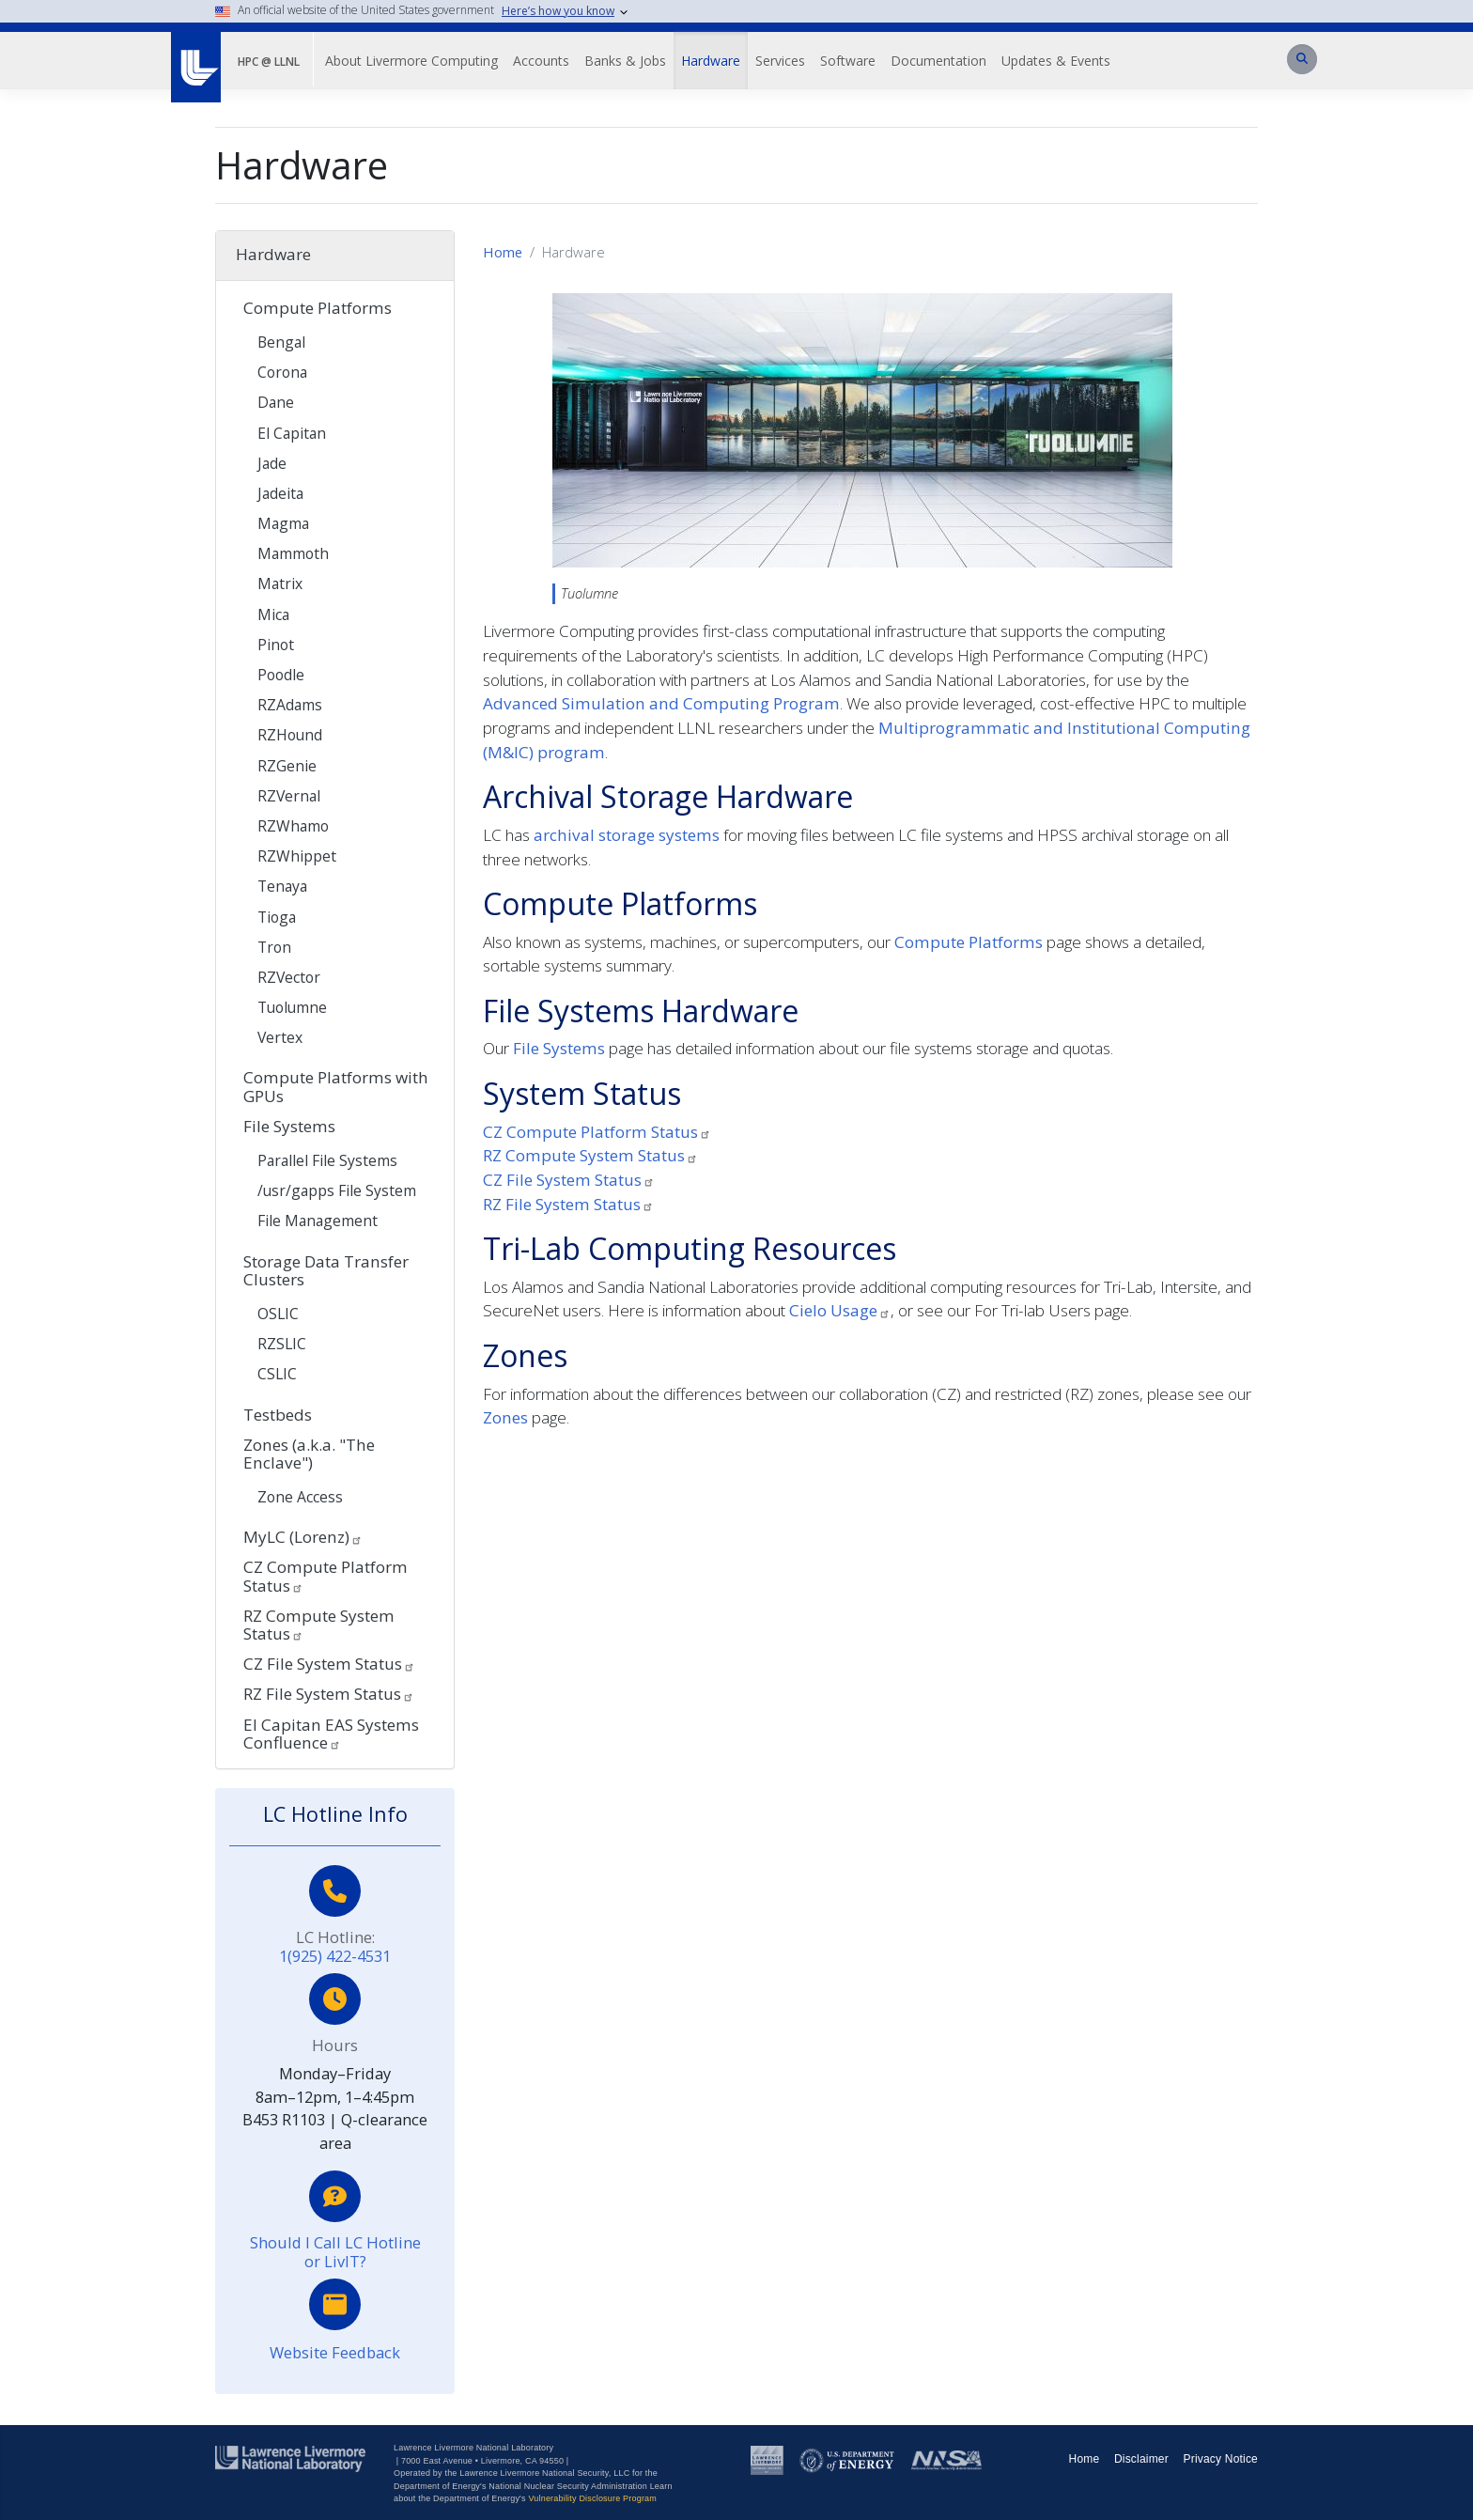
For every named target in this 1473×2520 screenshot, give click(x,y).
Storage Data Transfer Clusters (326, 1270)
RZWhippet (296, 856)
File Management (317, 1220)
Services (780, 61)
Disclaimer (1141, 2459)
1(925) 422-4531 (335, 1956)
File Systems (559, 1048)
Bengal (281, 342)
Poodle (280, 674)
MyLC (303, 1537)
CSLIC (277, 1373)
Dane (275, 402)
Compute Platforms (968, 942)
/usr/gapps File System (336, 1190)
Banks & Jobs (625, 61)
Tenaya (282, 886)
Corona (282, 372)
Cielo (840, 1310)
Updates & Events (1055, 61)
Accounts (541, 61)
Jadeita (280, 493)
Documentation (938, 61)
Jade (272, 463)
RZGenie (287, 765)
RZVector (288, 977)
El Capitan (291, 433)
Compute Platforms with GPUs (335, 1086)
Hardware (710, 61)
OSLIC (278, 1313)
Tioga (276, 917)
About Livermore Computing (411, 61)
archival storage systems (627, 835)
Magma (283, 523)
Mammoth (293, 553)
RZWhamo (293, 826)
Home (502, 251)
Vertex (279, 1037)
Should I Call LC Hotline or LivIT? (335, 2252)
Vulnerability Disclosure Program (592, 2498)
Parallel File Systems (327, 1160)
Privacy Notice (1221, 2459)
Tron (274, 947)
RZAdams (289, 704)
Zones (505, 1417)
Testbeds (277, 1414)
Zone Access (300, 1496)
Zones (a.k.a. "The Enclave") (309, 1453)
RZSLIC (281, 1343)
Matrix (279, 583)
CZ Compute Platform (597, 1132)
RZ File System (568, 1204)
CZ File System (569, 1179)
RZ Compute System (590, 1155)
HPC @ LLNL (269, 62)
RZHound (289, 734)
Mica (273, 614)
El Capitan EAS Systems (331, 1733)
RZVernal (288, 796)
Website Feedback (335, 2352)
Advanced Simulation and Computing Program (661, 703)
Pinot (275, 644)
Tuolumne (292, 1007)
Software (848, 61)
